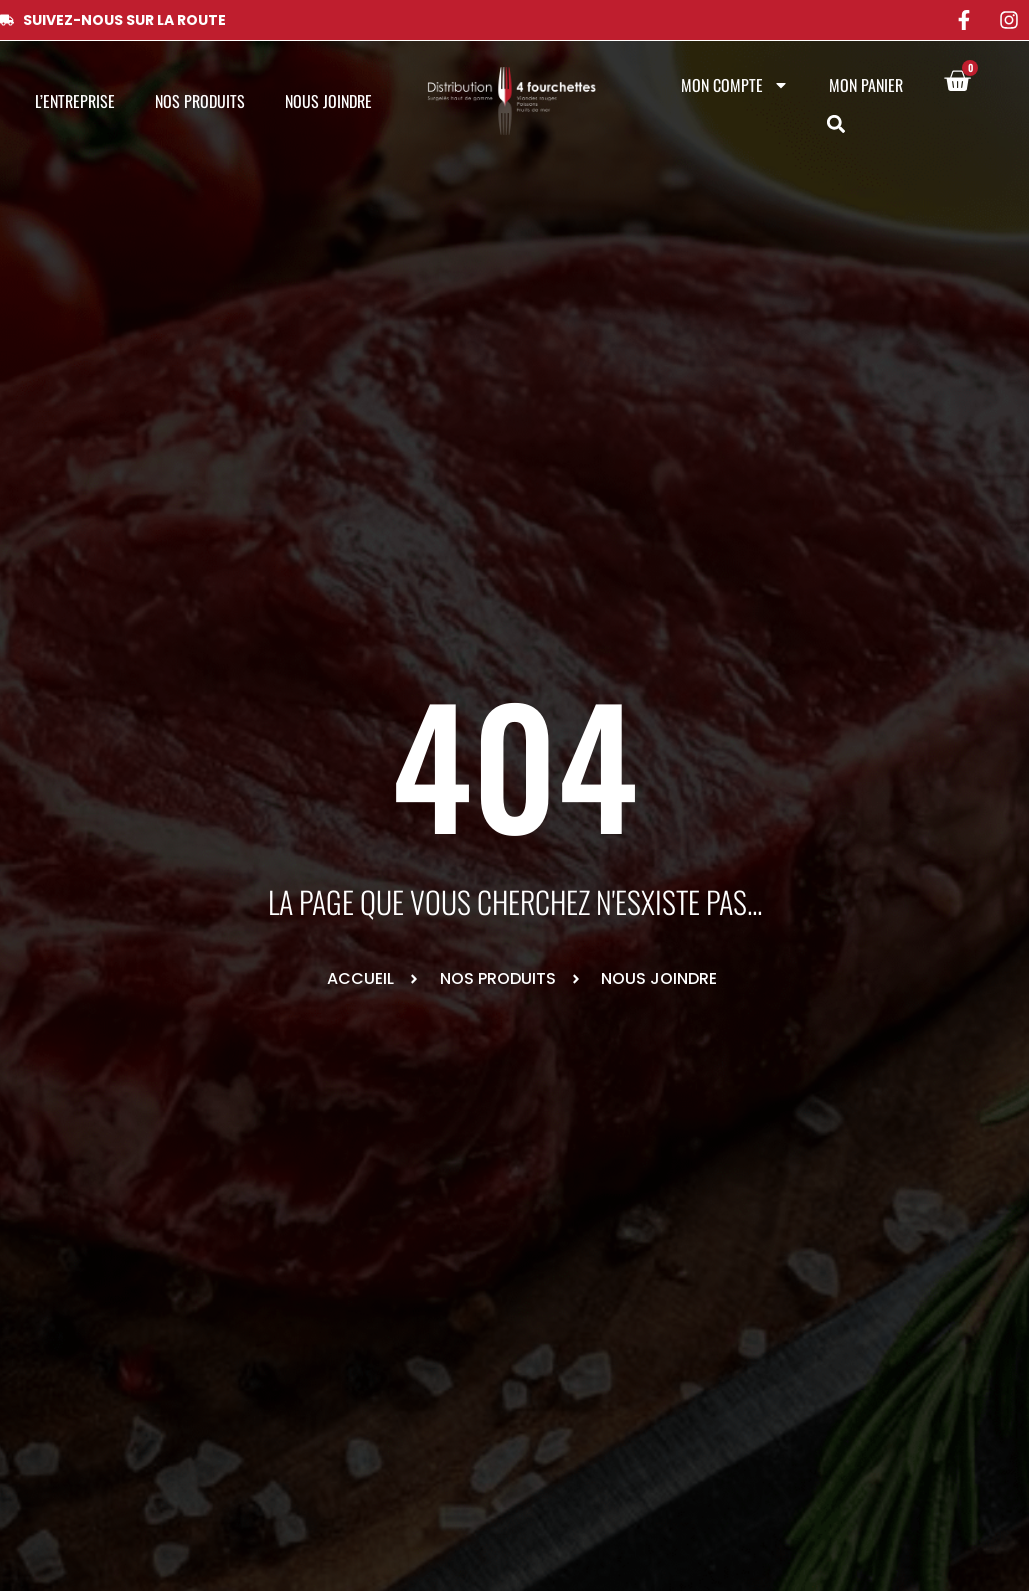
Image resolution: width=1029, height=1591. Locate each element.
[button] (836, 124)
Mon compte (735, 85)
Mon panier (866, 85)
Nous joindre (328, 101)
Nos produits (200, 101)
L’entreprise (75, 101)
